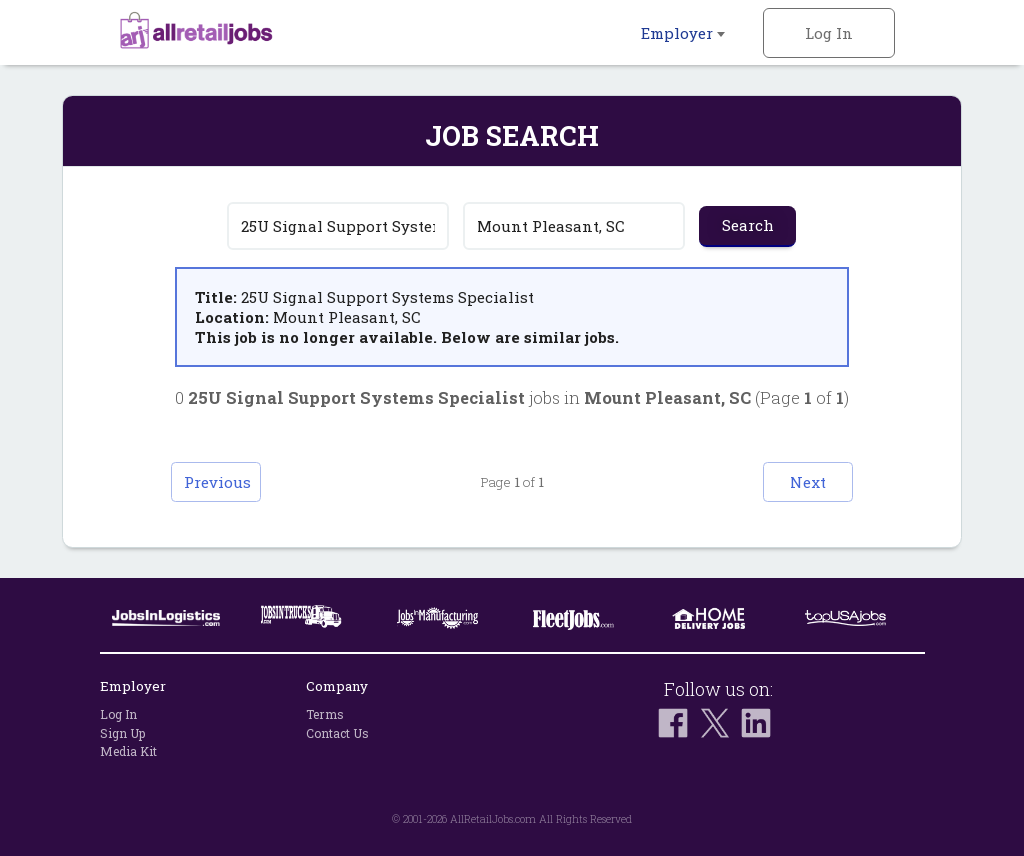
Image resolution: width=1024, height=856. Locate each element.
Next (808, 482)
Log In (829, 33)
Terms (325, 714)
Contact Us (337, 733)
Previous (217, 482)
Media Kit (128, 751)
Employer (683, 33)
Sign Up (122, 733)
